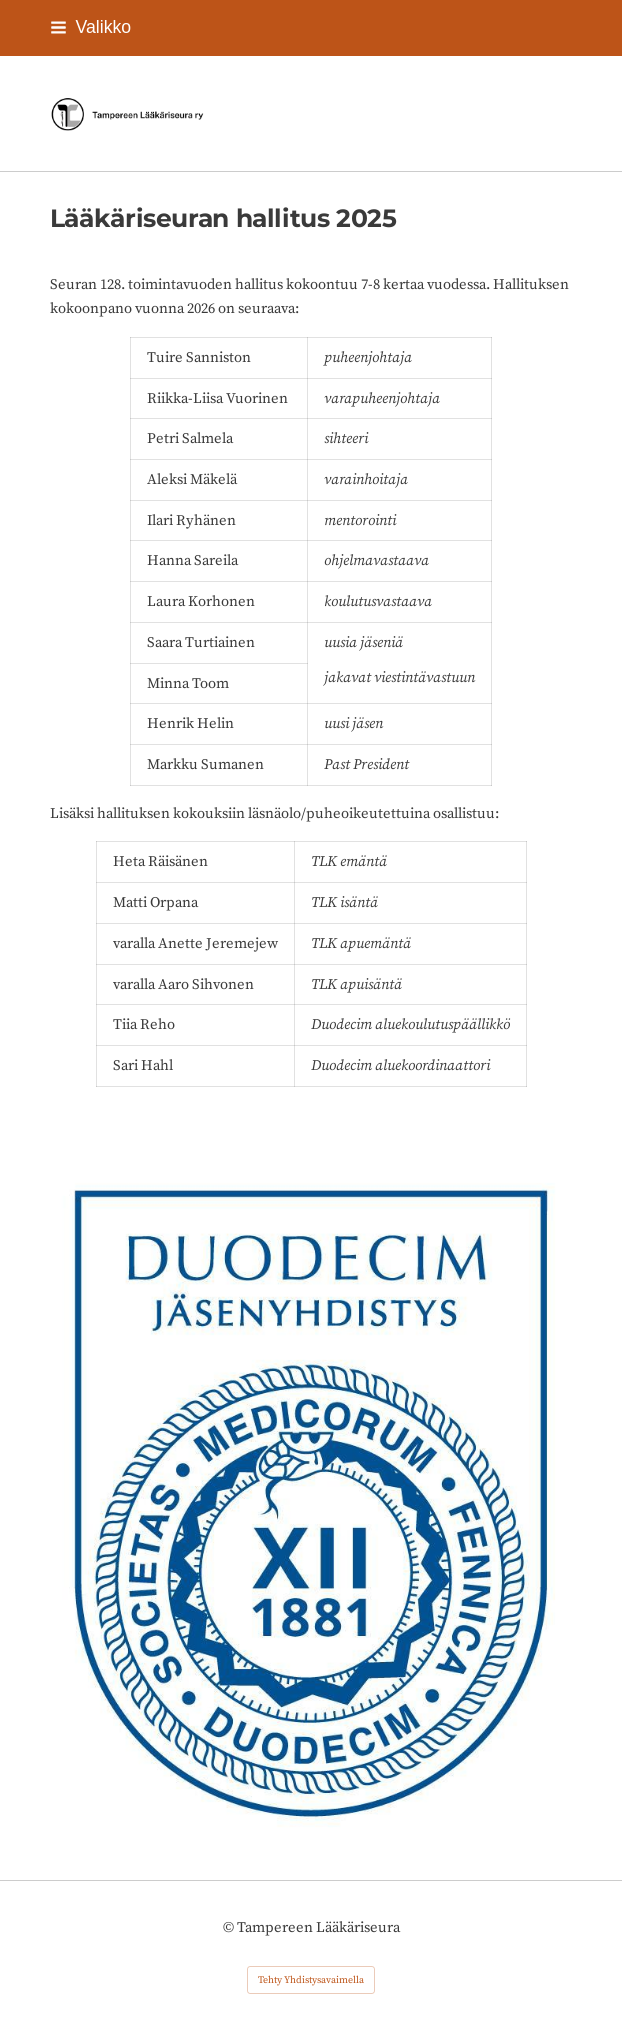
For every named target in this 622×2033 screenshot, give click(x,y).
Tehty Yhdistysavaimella (311, 1980)
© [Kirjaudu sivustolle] (230, 1927)
